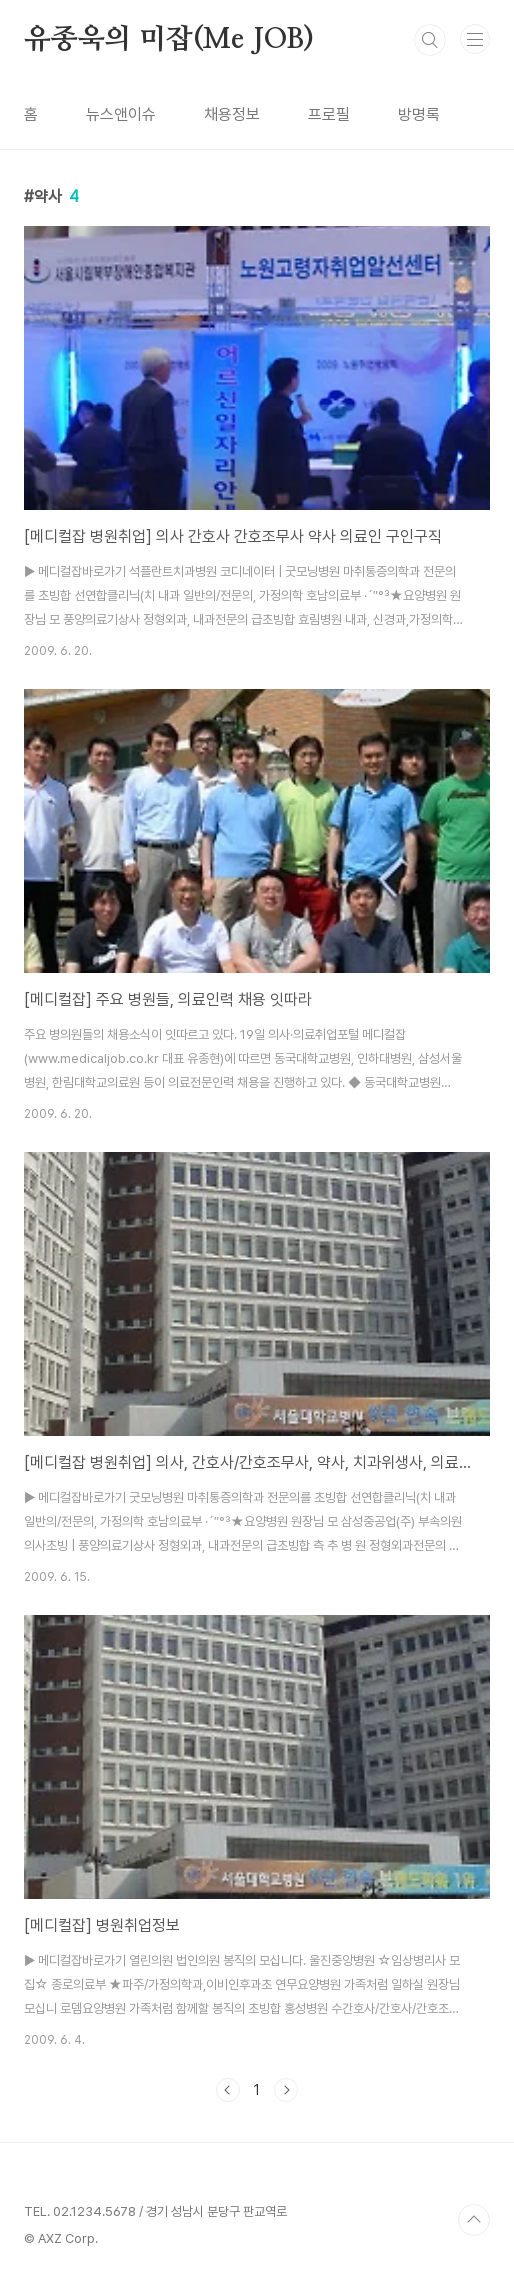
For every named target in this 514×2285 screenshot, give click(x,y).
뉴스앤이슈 (121, 114)
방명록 (419, 114)
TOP (474, 2220)
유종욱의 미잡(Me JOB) (169, 40)
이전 (228, 2090)
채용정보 (232, 114)
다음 (286, 2090)
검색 (430, 40)
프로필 (329, 114)
